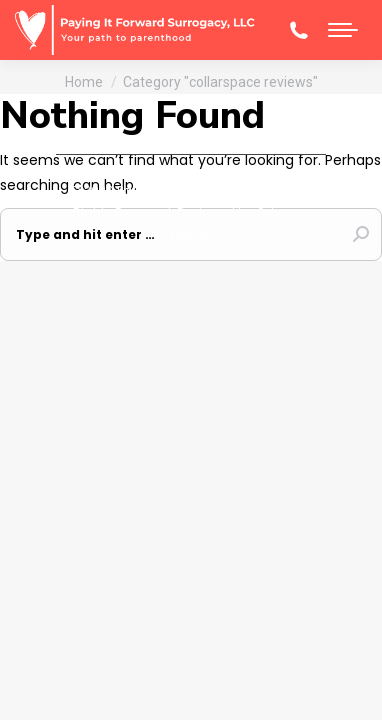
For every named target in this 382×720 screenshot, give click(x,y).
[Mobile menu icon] (343, 30)
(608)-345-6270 (299, 30)
